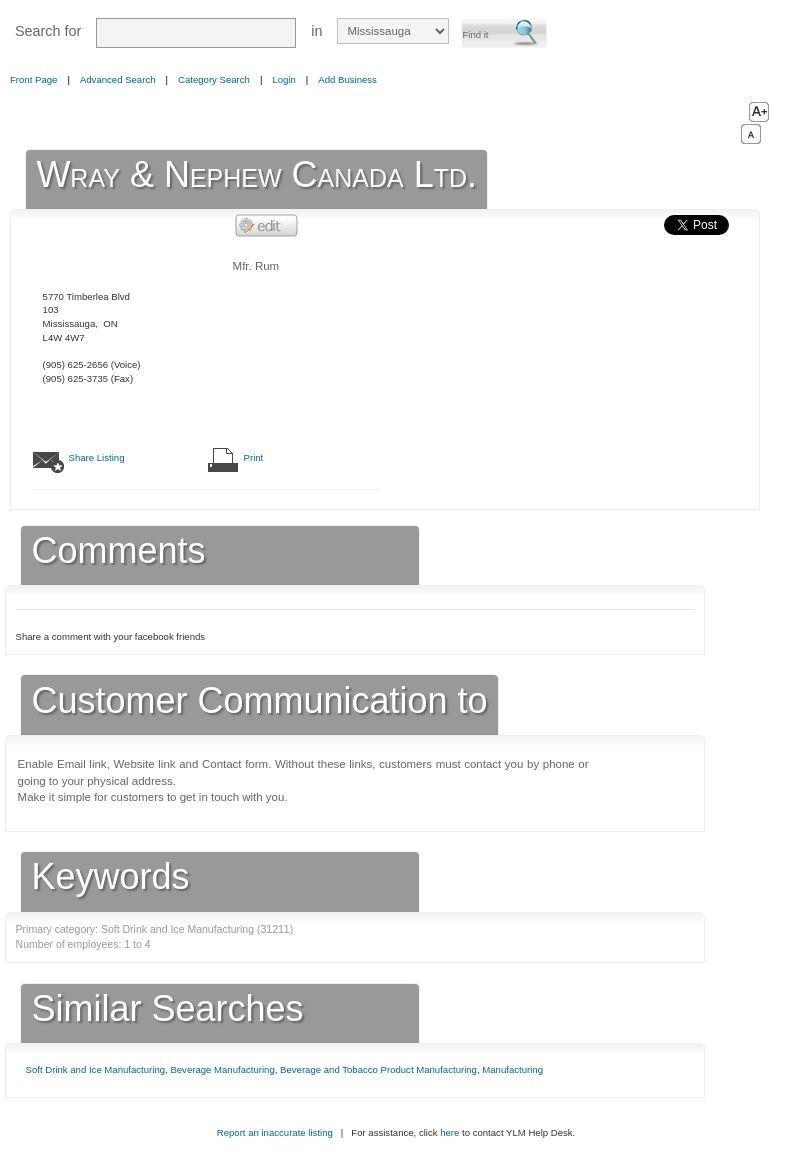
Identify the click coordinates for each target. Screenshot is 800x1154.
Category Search (214, 79)
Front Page (33, 79)
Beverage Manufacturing (222, 1069)
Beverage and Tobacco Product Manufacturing (378, 1069)
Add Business (347, 79)
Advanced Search (118, 79)
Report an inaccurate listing (275, 1132)
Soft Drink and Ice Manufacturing (96, 1069)
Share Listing (97, 457)
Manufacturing (512, 1069)
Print (254, 457)
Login (283, 79)
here (449, 1132)
